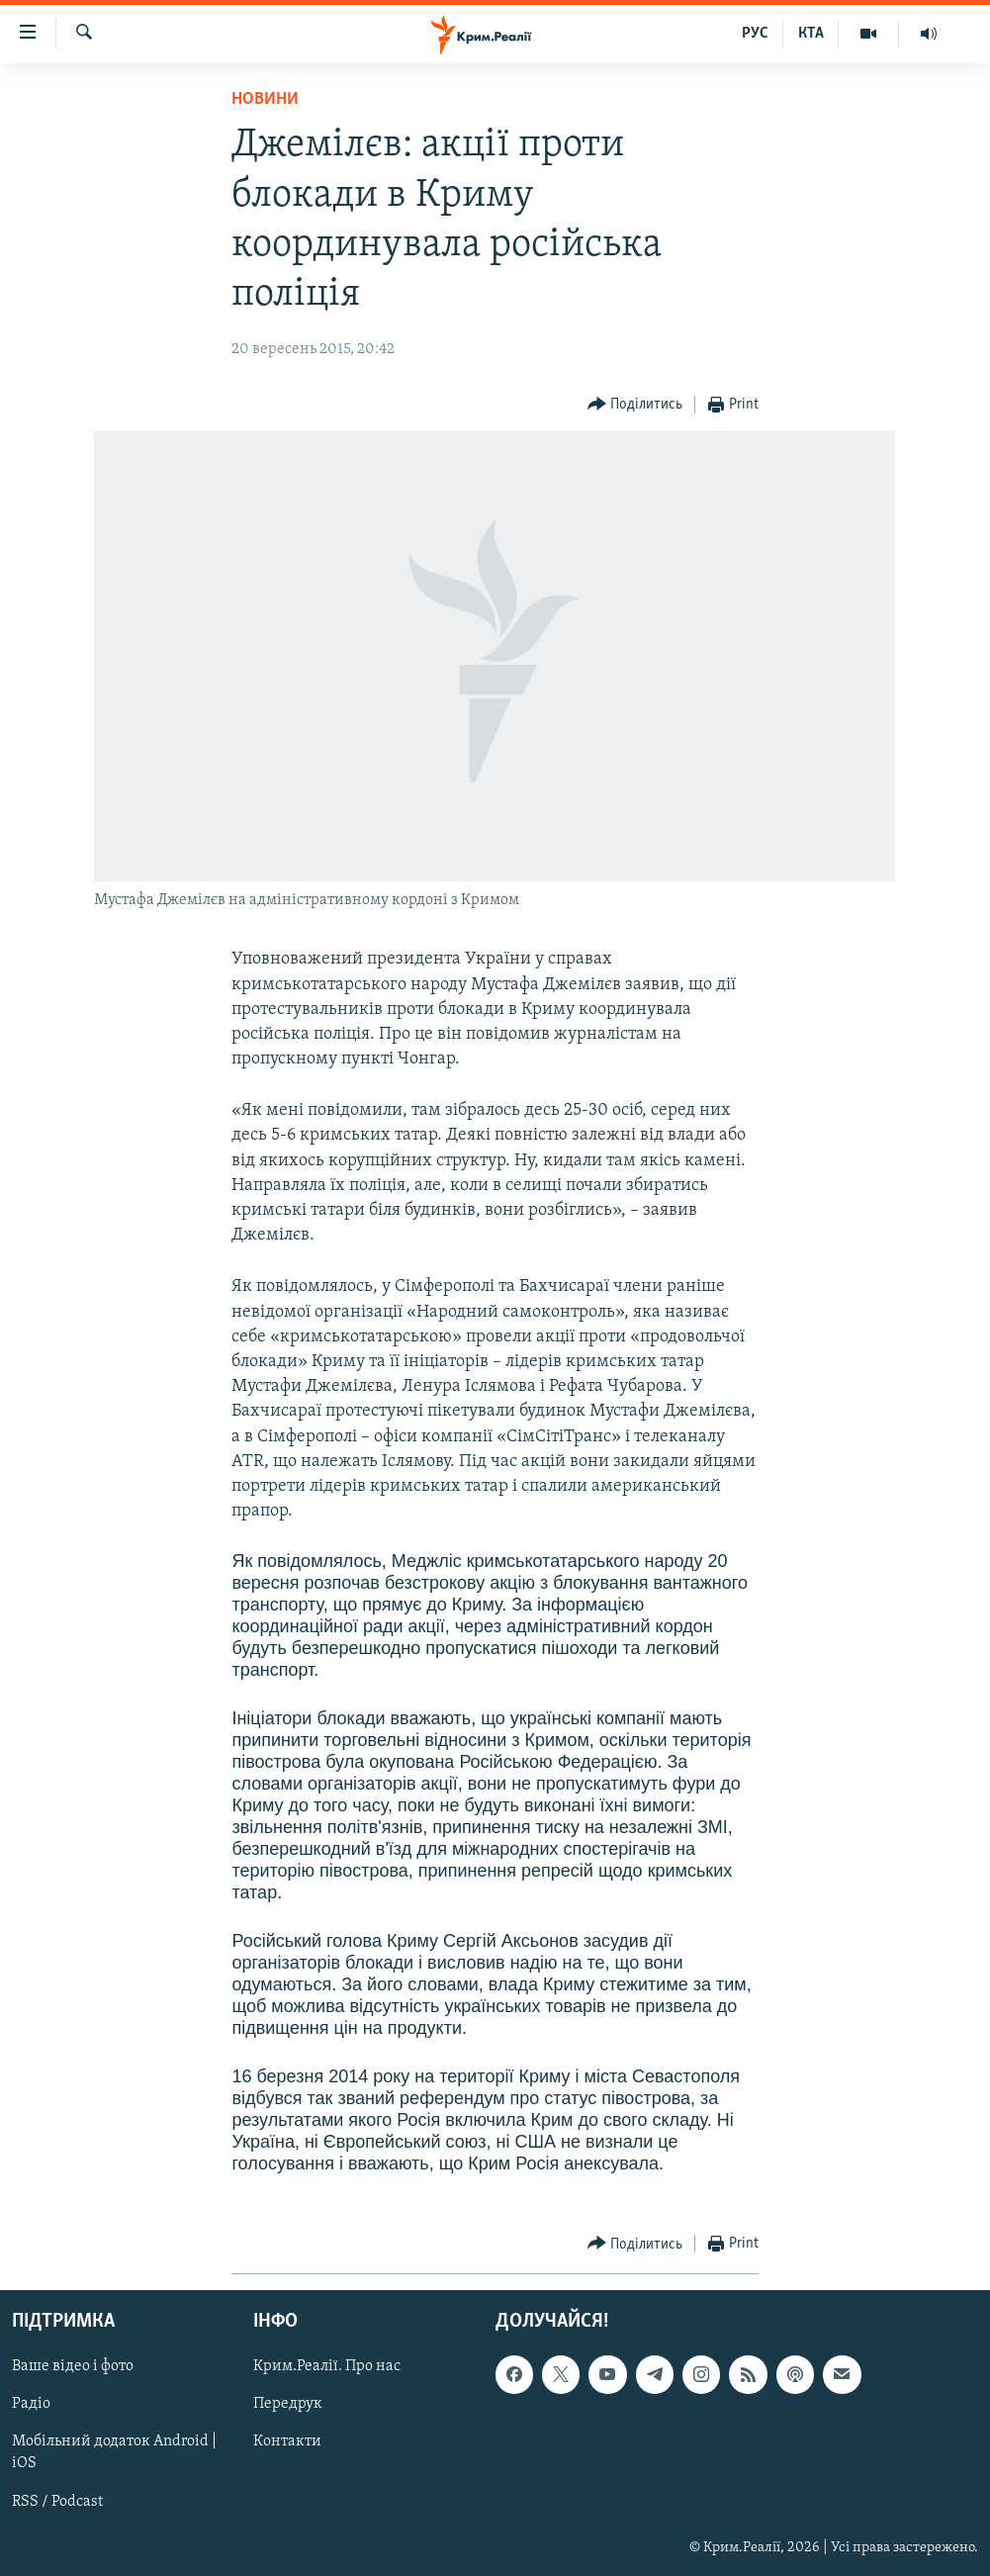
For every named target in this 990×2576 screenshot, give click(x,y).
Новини (265, 99)
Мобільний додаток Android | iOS (114, 2453)
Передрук (287, 2405)
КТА (811, 34)
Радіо (31, 2405)
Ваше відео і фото (73, 2367)
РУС (755, 34)
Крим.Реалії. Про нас (327, 2367)
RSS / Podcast (57, 2502)
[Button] (635, 405)
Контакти (287, 2442)
